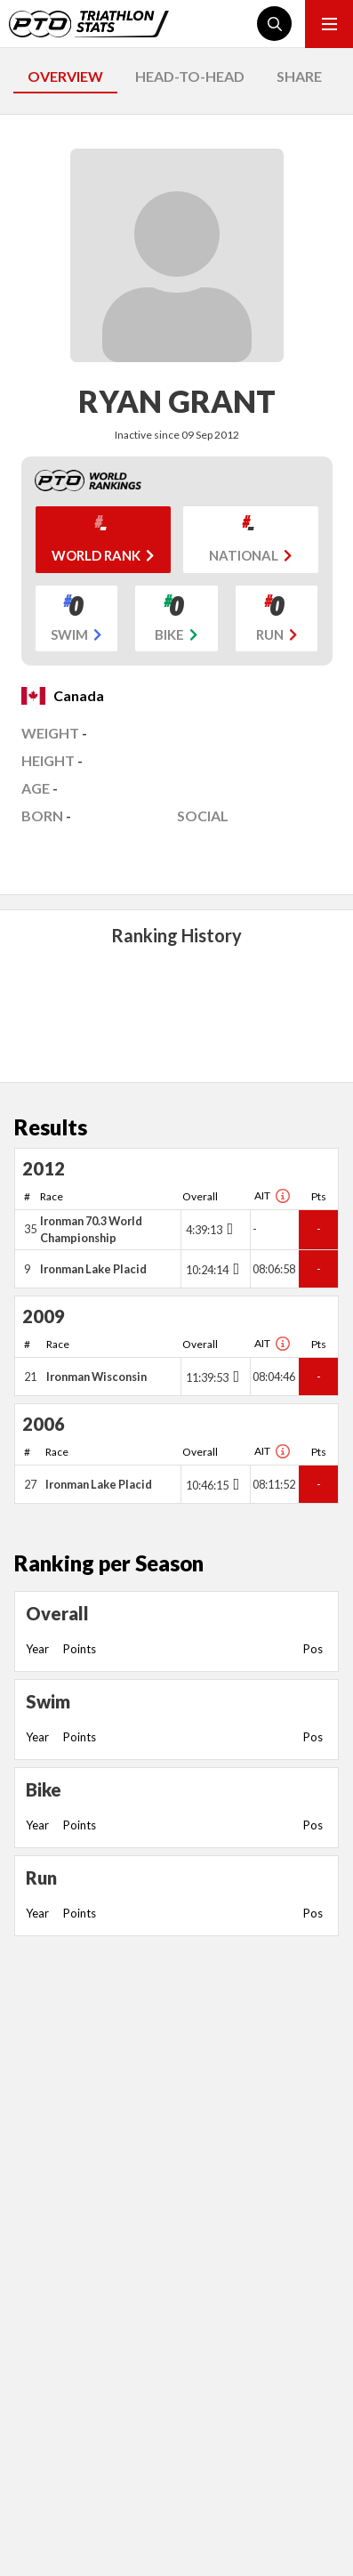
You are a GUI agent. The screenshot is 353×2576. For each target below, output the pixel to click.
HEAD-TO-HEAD (190, 76)
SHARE (299, 76)
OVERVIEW (65, 76)
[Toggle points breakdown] (228, 1229)
